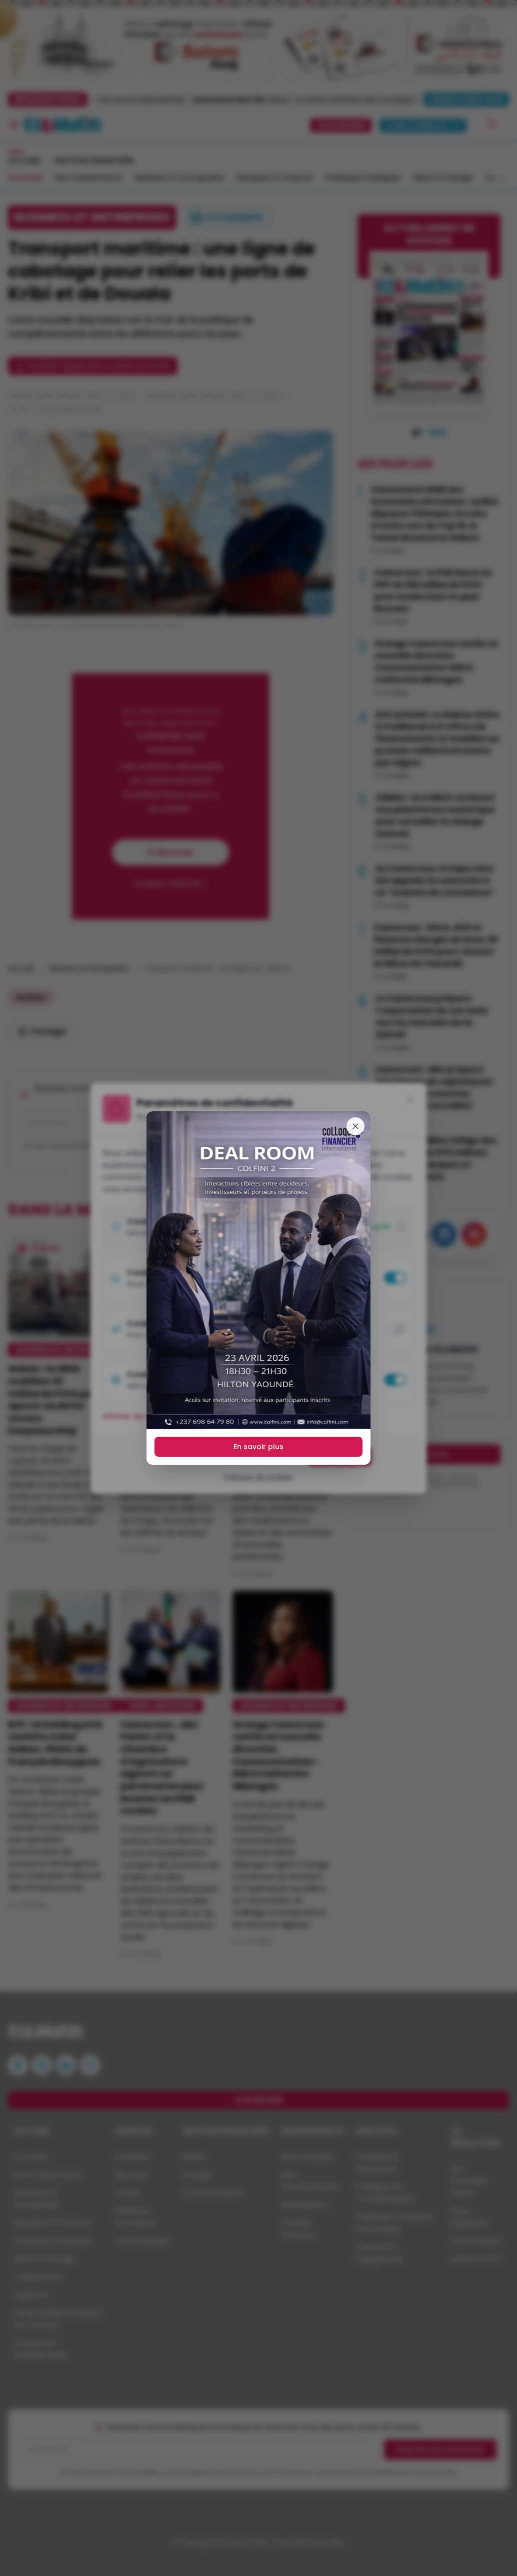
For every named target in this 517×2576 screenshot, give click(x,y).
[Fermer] (355, 1126)
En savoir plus (259, 1447)
